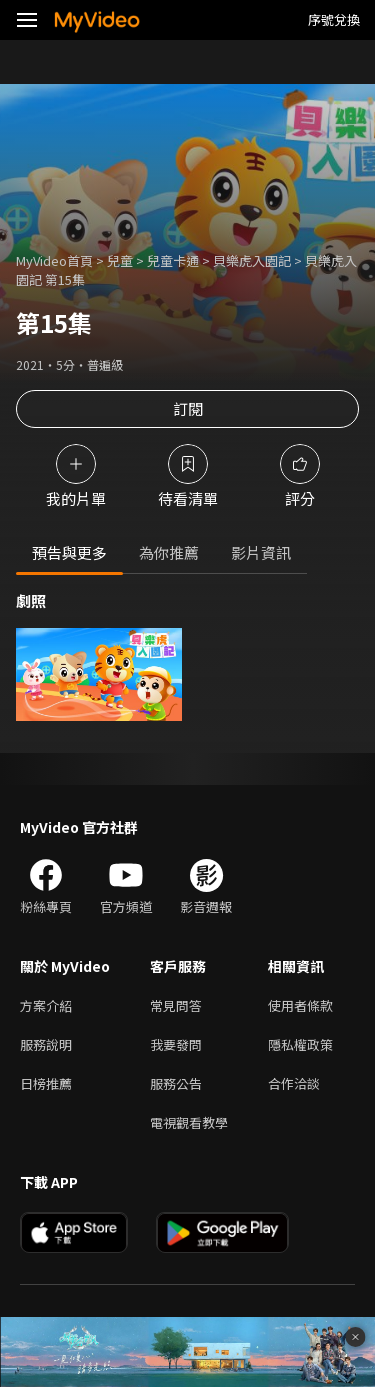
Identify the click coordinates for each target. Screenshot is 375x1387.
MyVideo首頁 (54, 260)
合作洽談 (294, 1083)
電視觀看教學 (189, 1122)
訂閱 (188, 408)
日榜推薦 (46, 1083)
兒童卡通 (173, 260)
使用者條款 (300, 1005)
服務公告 (176, 1083)
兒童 (120, 260)
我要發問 (176, 1044)
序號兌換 (334, 19)
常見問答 (176, 1005)
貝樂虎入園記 (252, 260)
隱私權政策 (300, 1044)
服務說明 (46, 1044)
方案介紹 (46, 1005)
